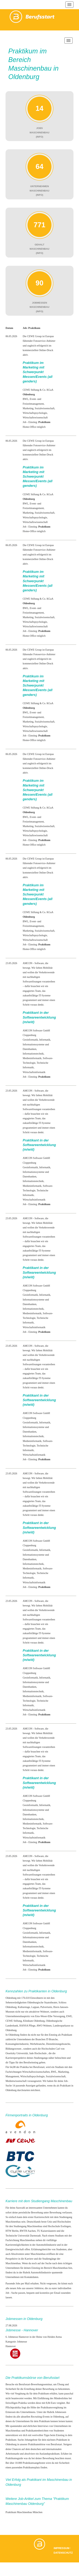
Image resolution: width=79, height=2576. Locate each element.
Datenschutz (63, 2552)
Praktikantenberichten (37, 2430)
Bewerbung (55, 2212)
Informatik (44, 1039)
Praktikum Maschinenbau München (24, 2512)
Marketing (28, 408)
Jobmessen (60, 2412)
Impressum (61, 2548)
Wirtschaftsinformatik (34, 1072)
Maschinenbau (38, 2254)
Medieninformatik (32, 1058)
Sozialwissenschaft (44, 408)
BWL (25, 399)
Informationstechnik (33, 1053)
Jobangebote (31, 2439)
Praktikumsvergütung (52, 2407)
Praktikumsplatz (31, 2467)
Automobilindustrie (41, 2272)
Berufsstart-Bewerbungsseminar (35, 2384)
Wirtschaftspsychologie (35, 413)
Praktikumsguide (14, 2458)
